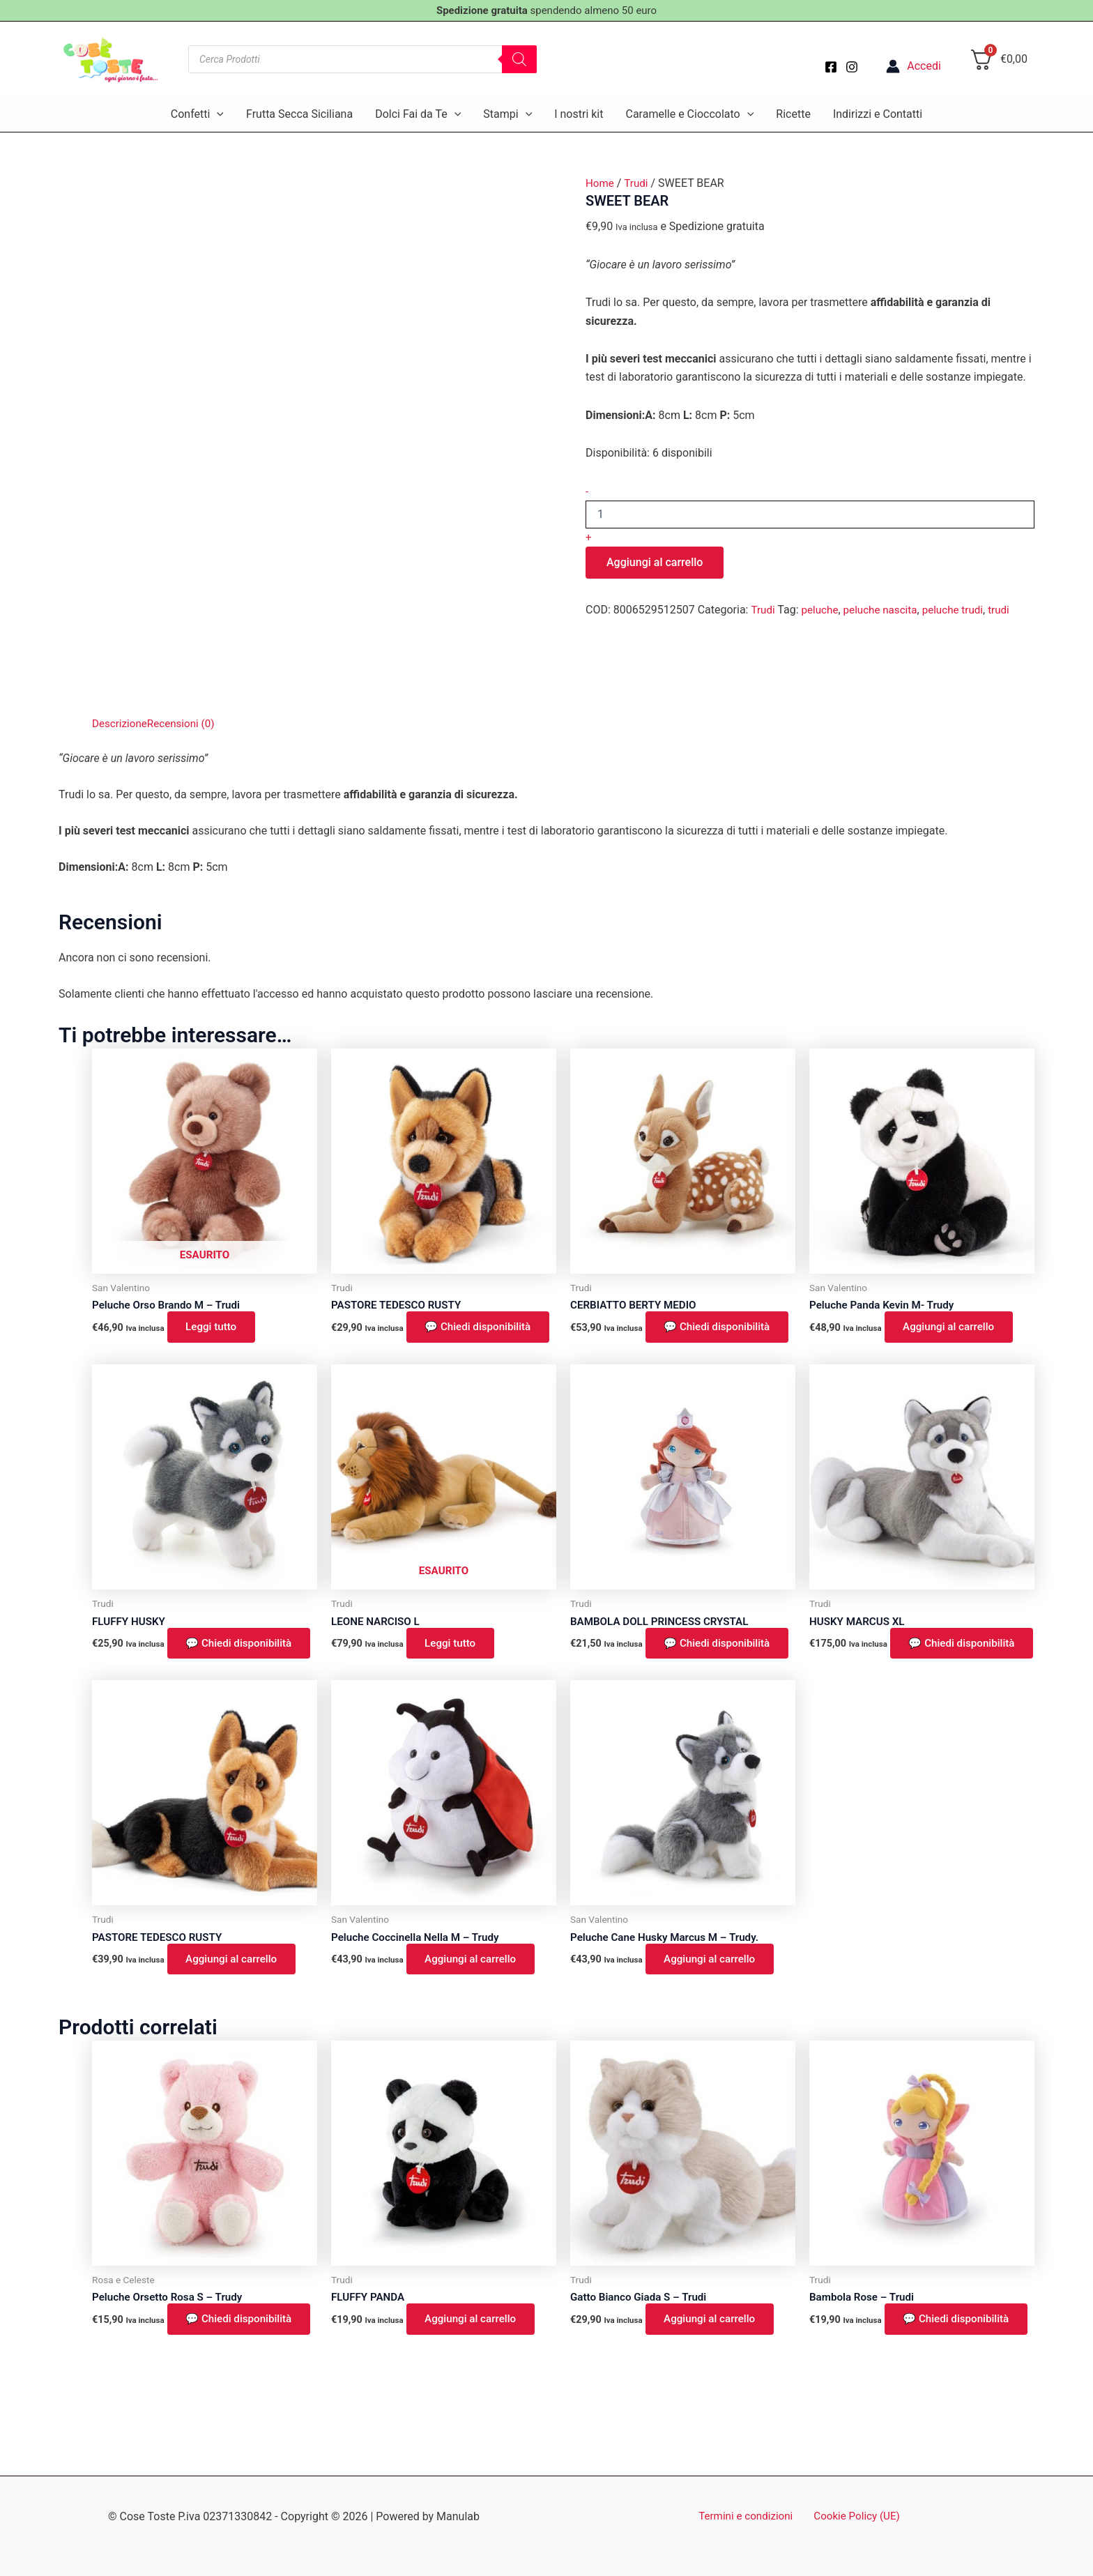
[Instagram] (852, 67)
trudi (1009, 609)
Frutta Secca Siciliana (299, 114)
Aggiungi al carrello (654, 562)
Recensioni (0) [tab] (185, 723)
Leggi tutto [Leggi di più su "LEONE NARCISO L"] (454, 1664)
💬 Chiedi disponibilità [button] (403, 1337)
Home (601, 183)
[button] (217, 114)
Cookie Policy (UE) (854, 2517)
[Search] (519, 59)
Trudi (638, 183)
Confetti (197, 114)
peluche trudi (961, 609)
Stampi (507, 114)
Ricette (793, 114)
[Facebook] (831, 67)
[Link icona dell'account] (913, 66)
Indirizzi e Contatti (877, 114)
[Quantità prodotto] (810, 514)
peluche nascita (885, 609)
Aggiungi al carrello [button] (953, 1328)
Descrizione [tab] (121, 723)
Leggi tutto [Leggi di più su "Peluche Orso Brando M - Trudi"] (215, 1328)
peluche (821, 609)
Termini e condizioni (748, 2517)
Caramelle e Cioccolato (689, 114)
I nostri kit (578, 114)
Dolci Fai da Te (418, 114)
